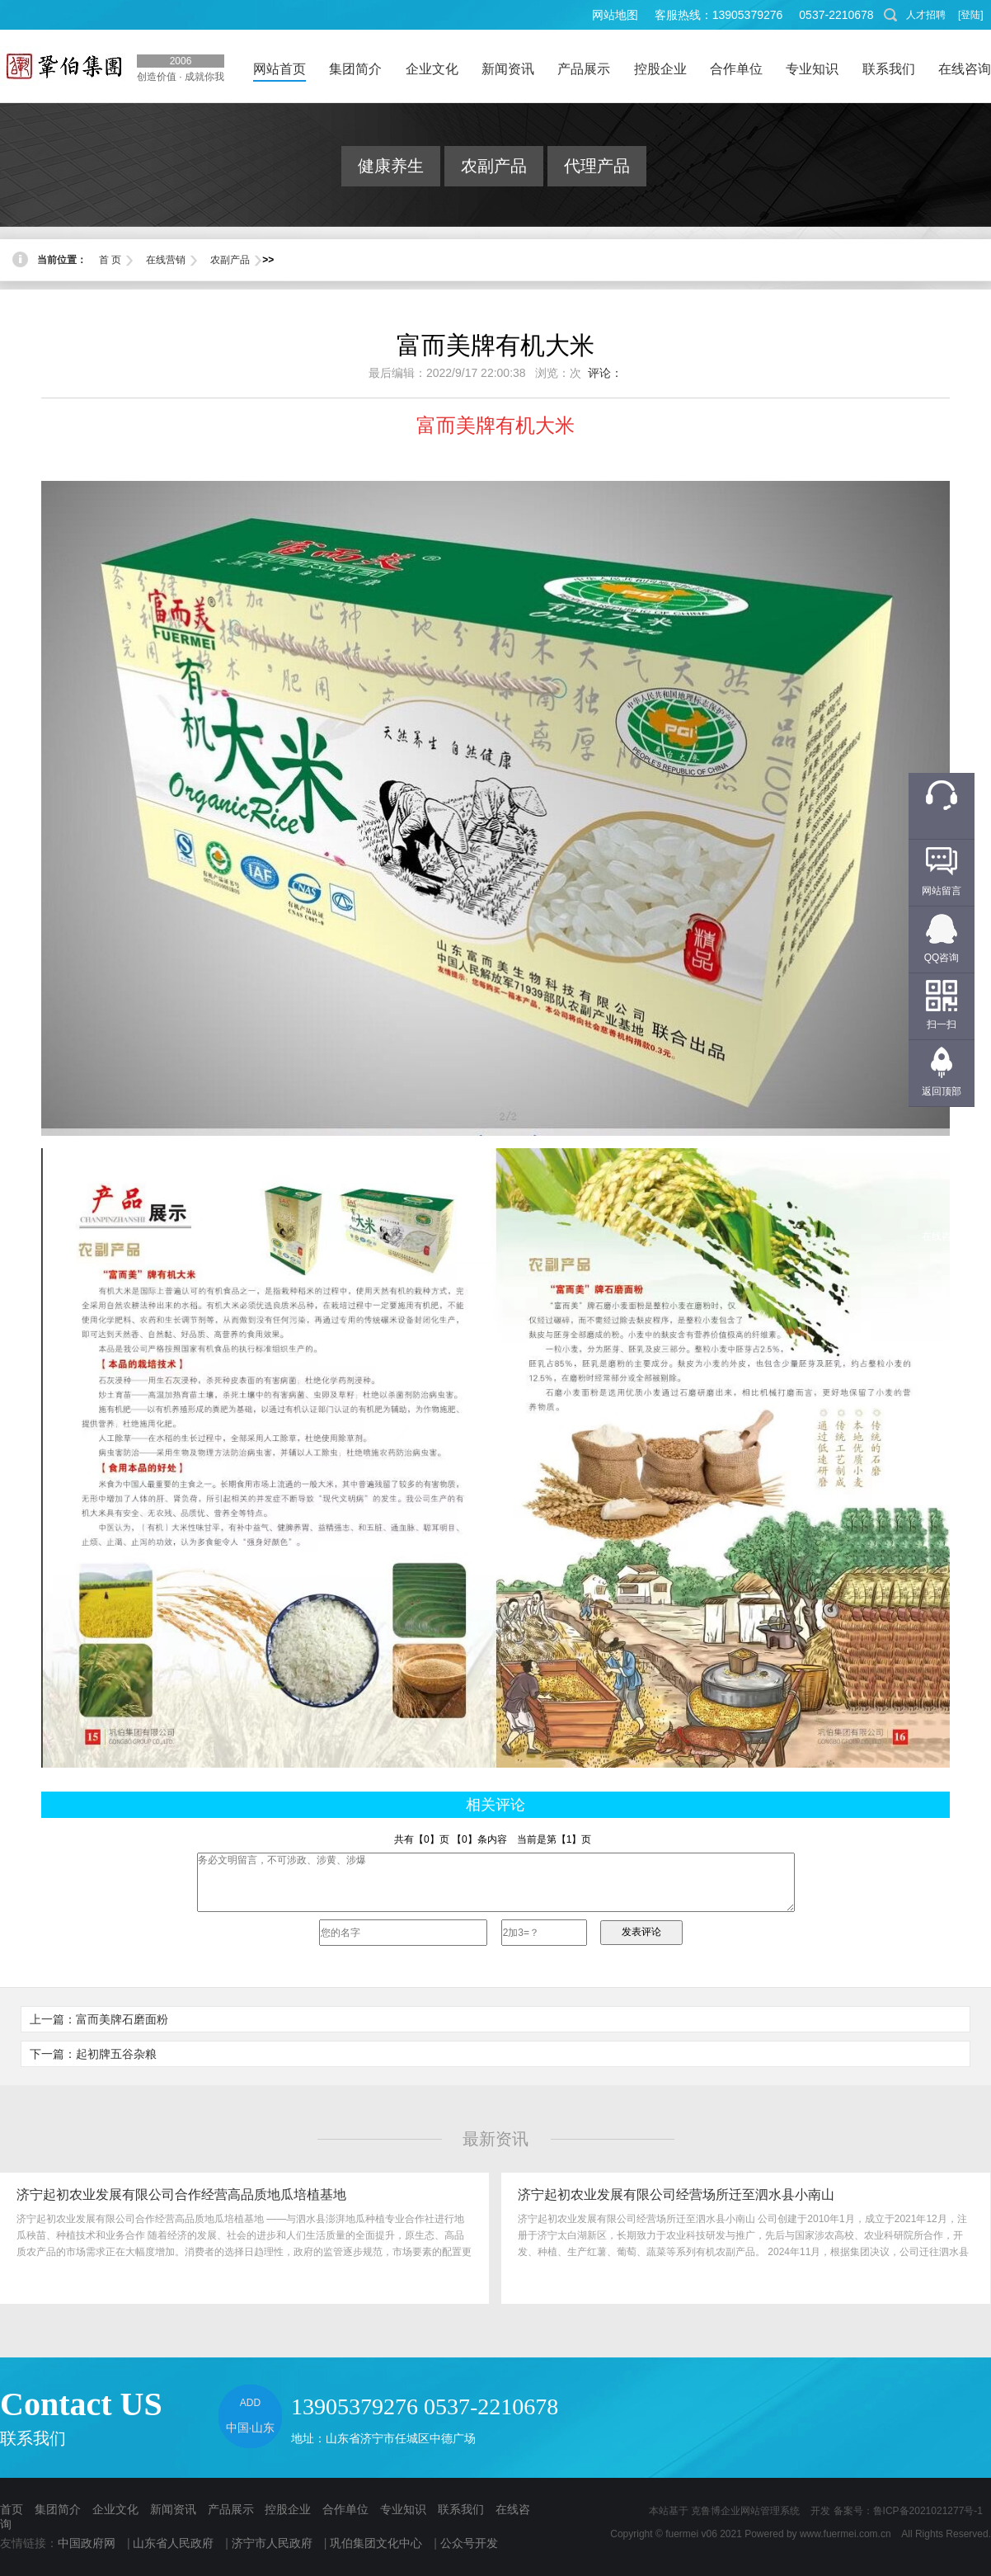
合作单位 (345, 2509)
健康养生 (391, 166)
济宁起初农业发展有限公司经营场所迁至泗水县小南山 (676, 2194)
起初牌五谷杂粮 (116, 2053)
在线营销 (166, 260)
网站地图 (615, 14)
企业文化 (115, 2509)
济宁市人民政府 (272, 2543)
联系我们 (461, 2509)
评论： (605, 372)
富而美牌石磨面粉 (122, 2019)
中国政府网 (86, 2543)
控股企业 (288, 2509)
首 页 (110, 260)
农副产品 (494, 166)
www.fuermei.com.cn (845, 2534)
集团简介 (58, 2509)
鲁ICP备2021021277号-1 (928, 2511)
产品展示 (231, 2509)
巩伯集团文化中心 (376, 2543)
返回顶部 (941, 1091)
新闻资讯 (173, 2509)
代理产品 (597, 166)
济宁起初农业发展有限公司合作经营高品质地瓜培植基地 (181, 2194)
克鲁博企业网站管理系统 (745, 2511)
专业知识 (403, 2509)
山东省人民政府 (173, 2543)
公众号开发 (469, 2543)
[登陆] (971, 15)
